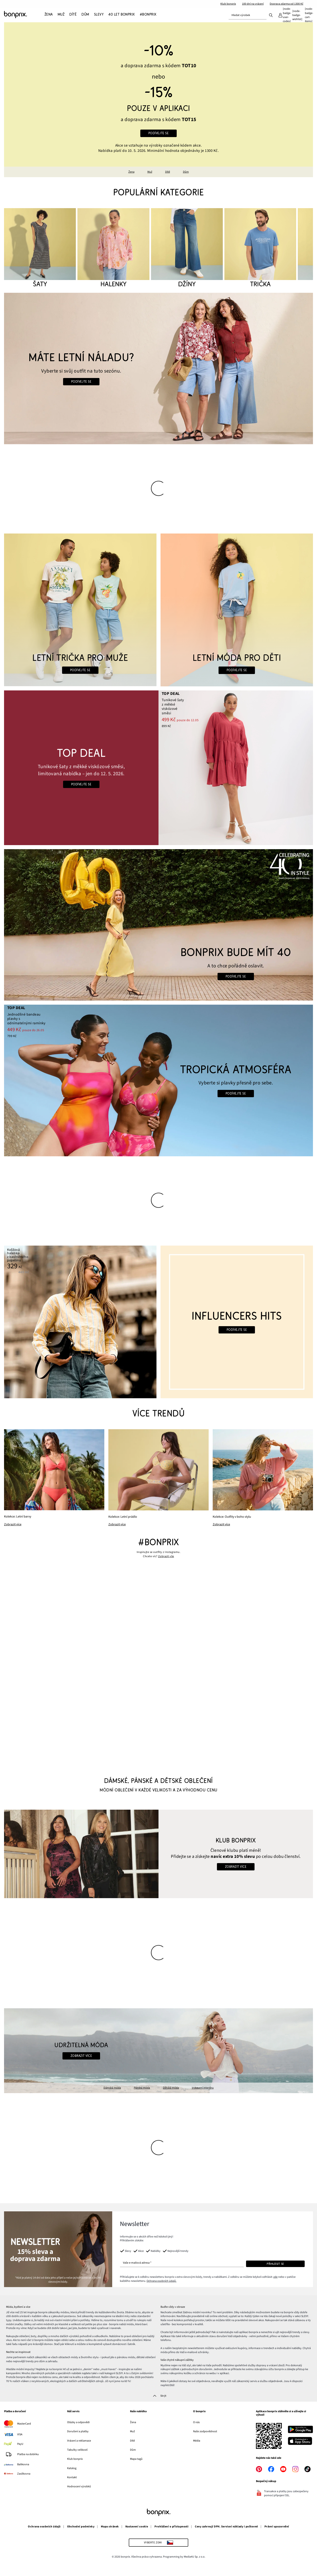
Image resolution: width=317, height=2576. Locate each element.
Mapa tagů (136, 2459)
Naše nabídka (138, 2411)
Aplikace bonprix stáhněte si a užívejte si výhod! (281, 2413)
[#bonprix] (148, 14)
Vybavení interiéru (203, 2088)
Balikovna (23, 2464)
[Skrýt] (158, 2396)
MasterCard (24, 2424)
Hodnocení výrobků (79, 2486)
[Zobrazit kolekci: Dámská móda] (158, 99)
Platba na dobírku (28, 2454)
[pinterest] (259, 2469)
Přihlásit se (275, 2263)
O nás (196, 2422)
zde (275, 2277)
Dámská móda (112, 2088)
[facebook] (271, 2469)
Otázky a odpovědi (78, 2422)
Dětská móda (171, 2088)
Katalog (71, 2468)
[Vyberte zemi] (159, 2542)
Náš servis (73, 2411)
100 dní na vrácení (253, 4)
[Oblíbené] (297, 15)
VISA (19, 2434)
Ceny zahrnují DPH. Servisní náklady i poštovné (226, 2526)
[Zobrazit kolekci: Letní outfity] (158, 368)
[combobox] (247, 15)
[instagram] (295, 2469)
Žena (131, 172)
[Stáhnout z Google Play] (300, 2430)
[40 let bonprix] (121, 14)
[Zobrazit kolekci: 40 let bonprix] (158, 925)
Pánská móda (142, 2088)
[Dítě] (73, 14)
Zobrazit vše (166, 1556)
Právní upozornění (276, 2526)
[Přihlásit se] (275, 2263)
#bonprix (158, 1542)
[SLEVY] (99, 14)
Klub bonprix (228, 4)
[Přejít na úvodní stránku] (24, 14)
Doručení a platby (78, 2431)
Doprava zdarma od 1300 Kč (286, 4)
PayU (20, 2444)
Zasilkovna (23, 2474)
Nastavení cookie (136, 2526)
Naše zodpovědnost (205, 2431)
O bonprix (199, 2411)
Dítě (167, 172)
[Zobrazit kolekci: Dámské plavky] (158, 1080)
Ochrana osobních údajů (44, 2526)
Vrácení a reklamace (79, 2441)
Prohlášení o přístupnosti (171, 2526)
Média (196, 2441)
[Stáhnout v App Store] (300, 2441)
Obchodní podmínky (80, 2526)
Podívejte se (158, 133)
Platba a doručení (15, 2411)
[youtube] (283, 2469)
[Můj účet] (284, 15)
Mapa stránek (110, 2526)
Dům (186, 172)
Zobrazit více (235, 1867)
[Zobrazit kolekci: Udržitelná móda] (158, 2050)
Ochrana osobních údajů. (161, 2281)
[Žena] (49, 14)
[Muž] (61, 14)
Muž (149, 172)
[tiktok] (307, 2469)
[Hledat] (271, 15)
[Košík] (309, 15)
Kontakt (72, 2477)
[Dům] (85, 14)
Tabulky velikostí (77, 2450)
